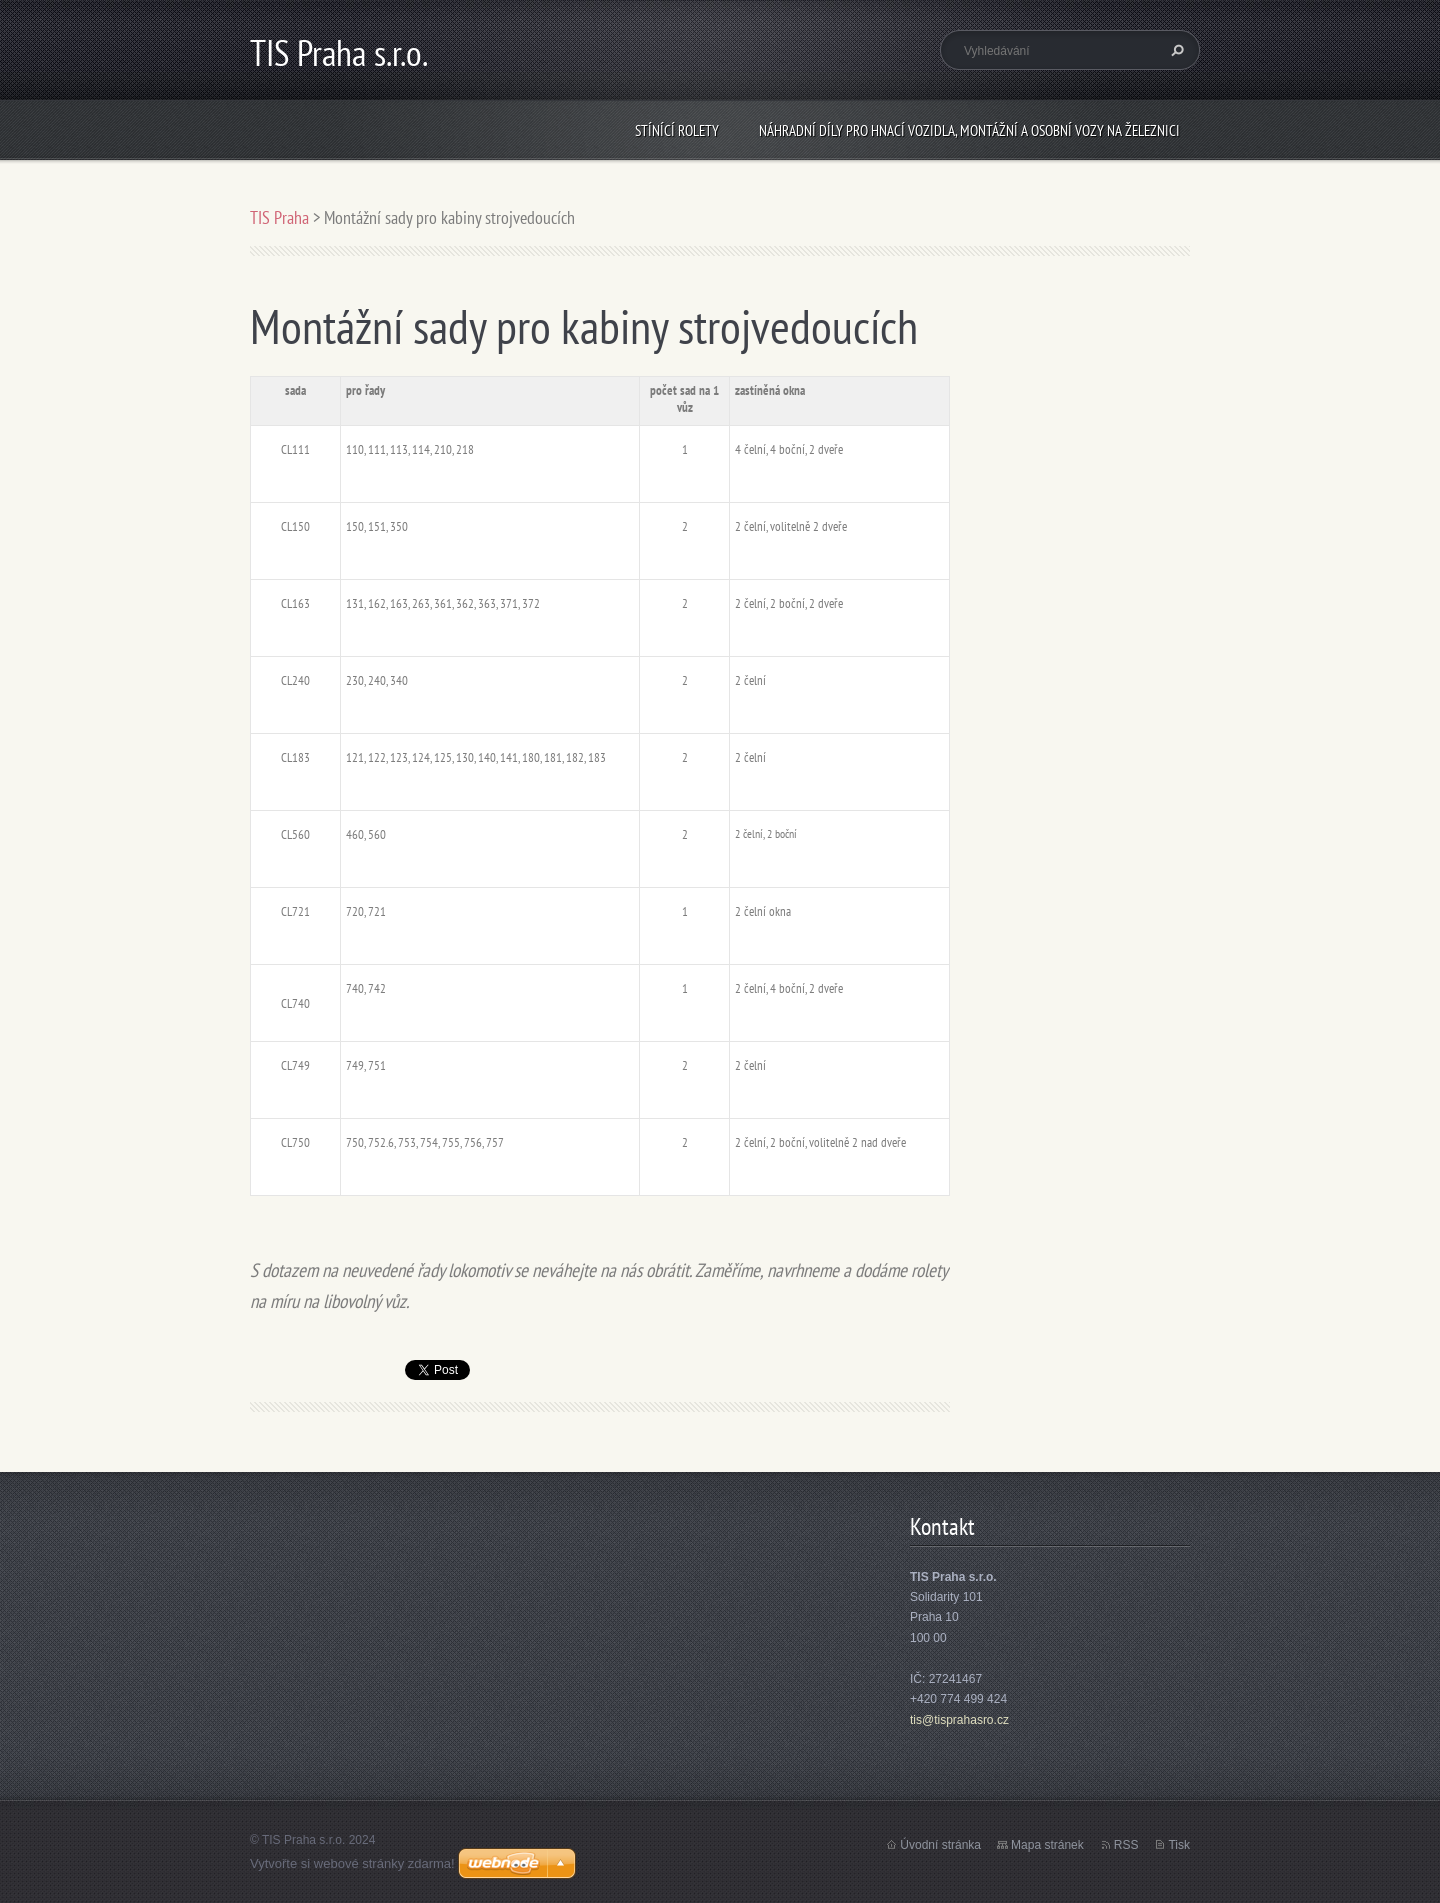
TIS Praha (279, 217)
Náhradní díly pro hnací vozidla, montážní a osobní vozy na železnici (969, 130)
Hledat (1175, 50)
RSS (1126, 1845)
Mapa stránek (1047, 1845)
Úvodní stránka (940, 1845)
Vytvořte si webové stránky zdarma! (352, 1863)
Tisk (1179, 1845)
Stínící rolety (677, 130)
